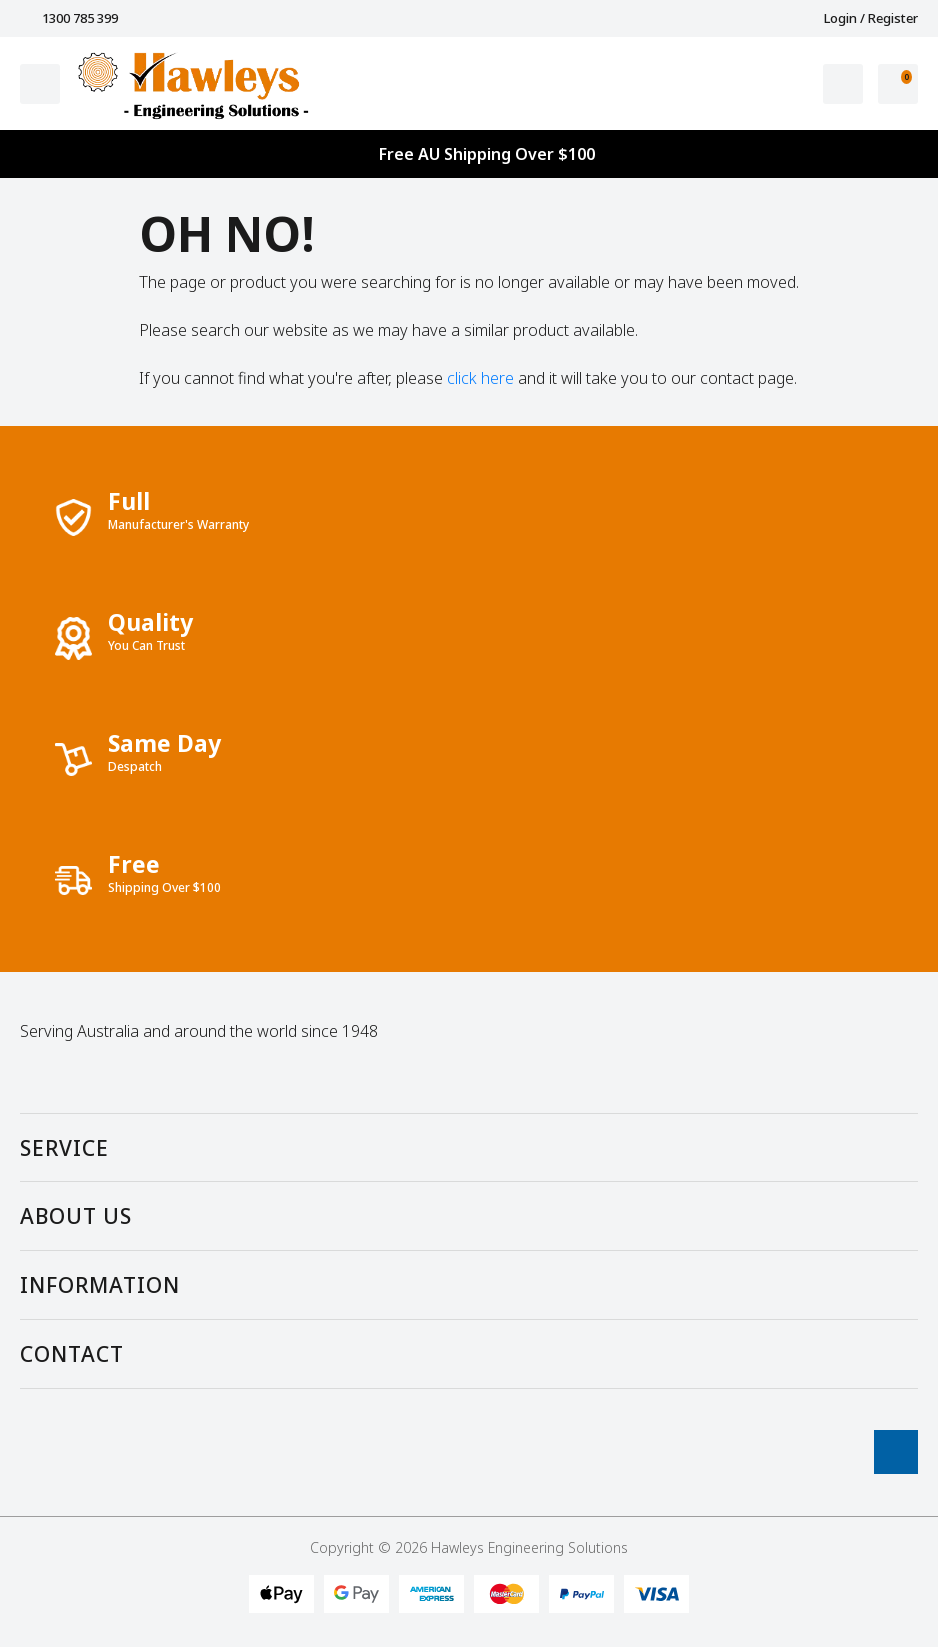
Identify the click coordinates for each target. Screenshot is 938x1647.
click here (480, 378)
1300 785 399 (69, 18)
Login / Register (860, 18)
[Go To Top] (896, 1452)
